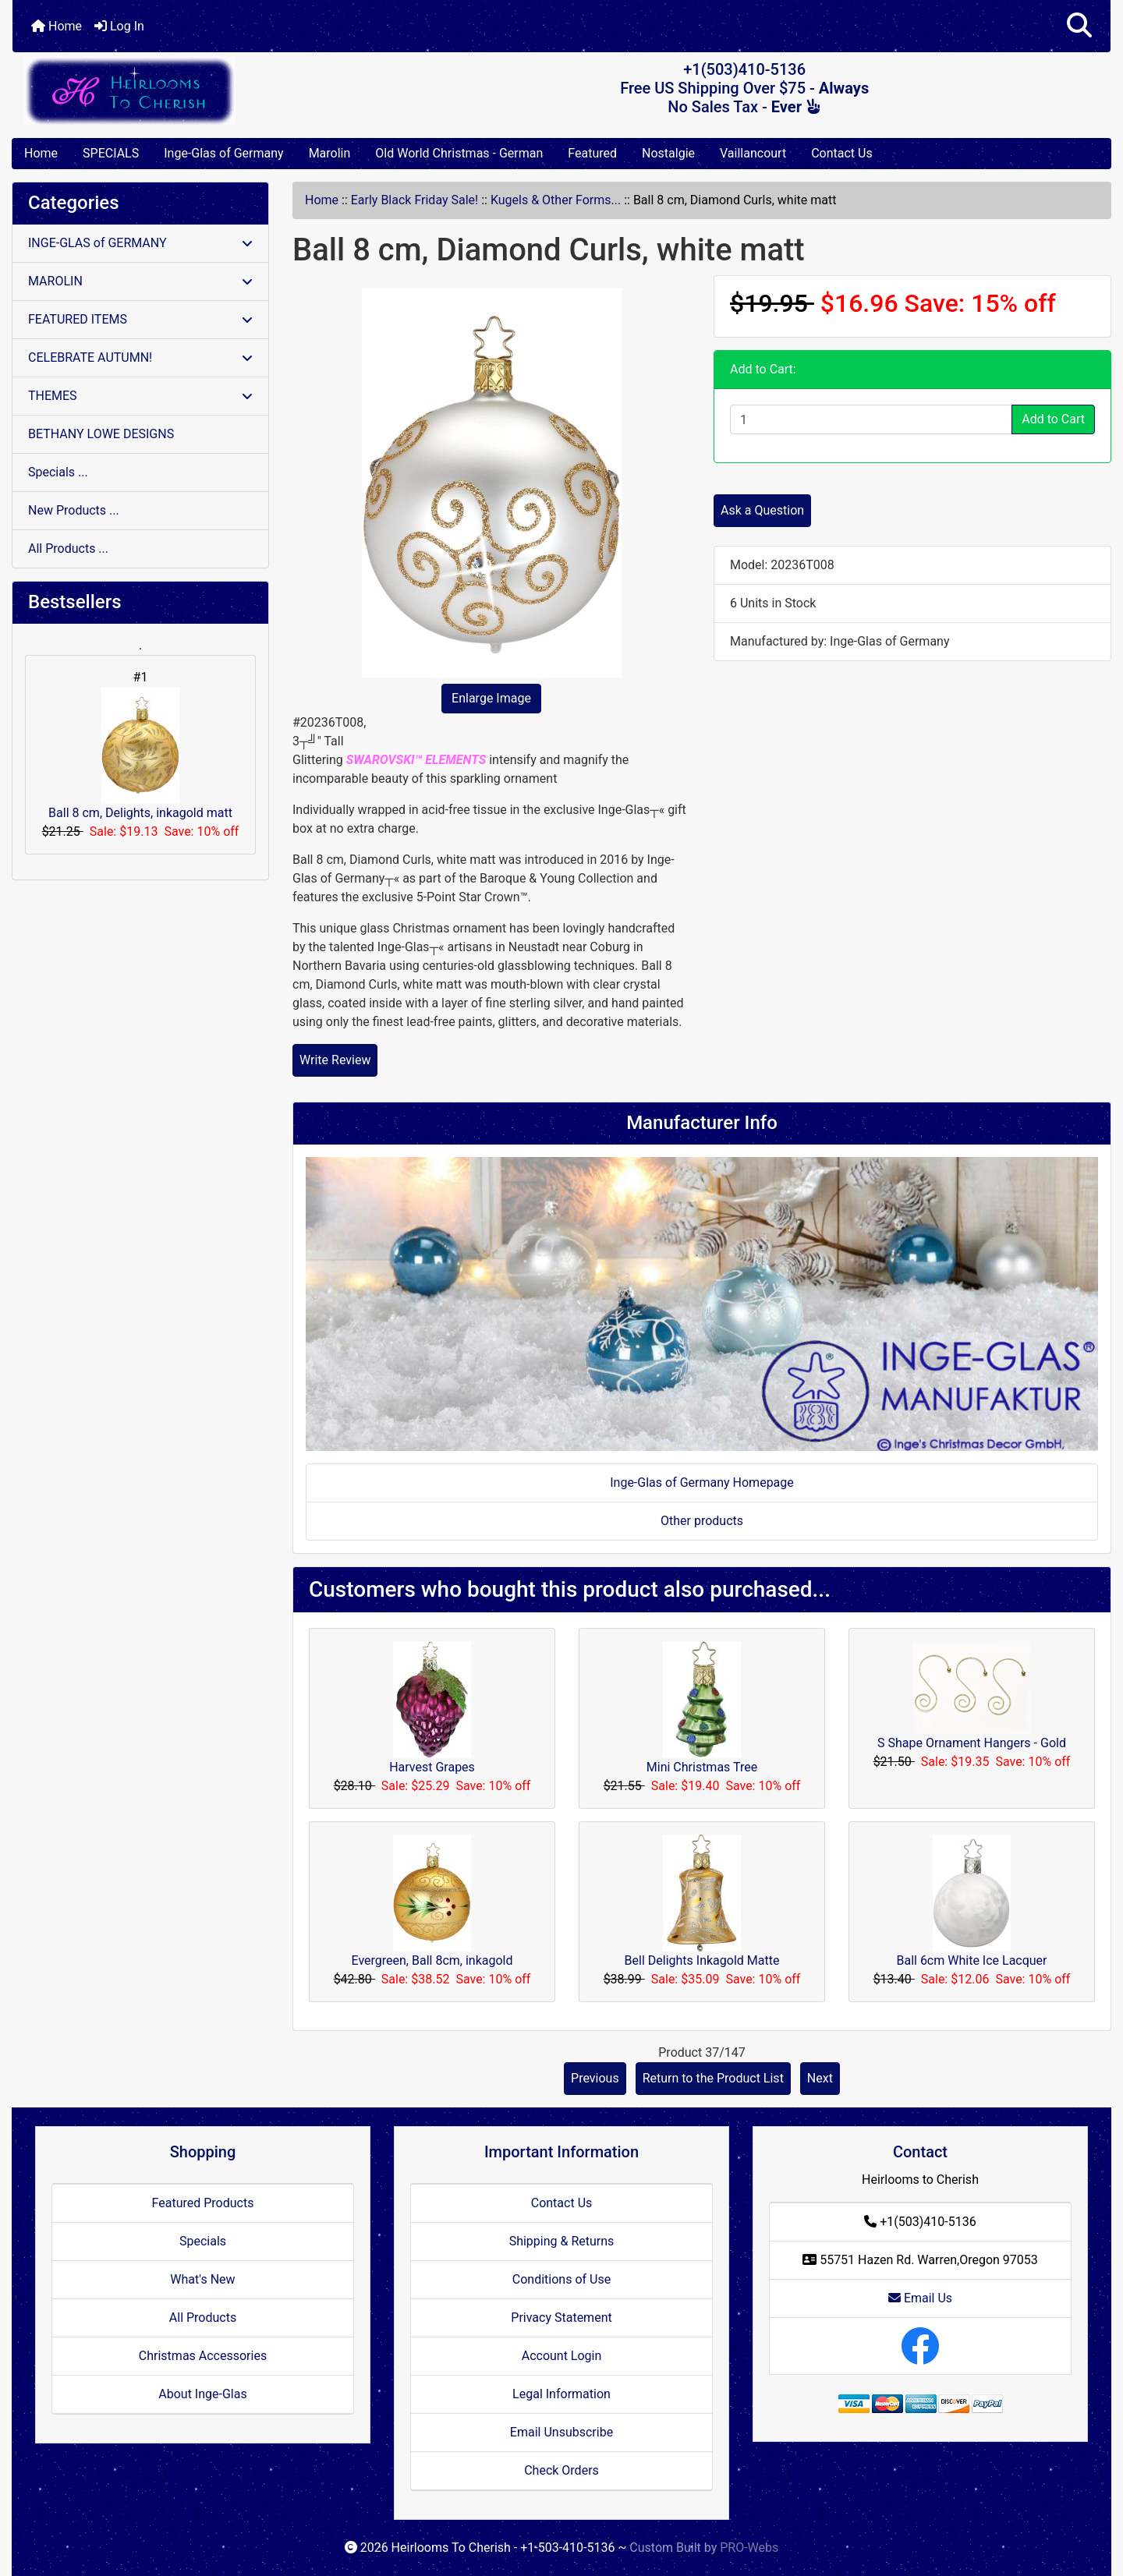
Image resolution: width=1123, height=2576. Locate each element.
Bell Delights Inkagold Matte (702, 1960)
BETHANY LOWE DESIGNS (101, 433)
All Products (202, 2317)
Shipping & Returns (562, 2241)
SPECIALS (111, 153)
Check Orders (561, 2470)
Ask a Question (762, 510)
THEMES (140, 395)
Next (820, 2078)
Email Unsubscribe (561, 2432)
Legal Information (561, 2394)
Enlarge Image (491, 698)
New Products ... (73, 510)
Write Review (334, 1060)
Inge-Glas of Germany (223, 153)
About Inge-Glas (202, 2394)
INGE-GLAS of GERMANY (140, 242)
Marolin (330, 153)
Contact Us (842, 153)
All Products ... (68, 548)
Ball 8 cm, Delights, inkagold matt (140, 753)
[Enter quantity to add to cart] (871, 419)
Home (56, 26)
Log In (119, 26)
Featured (592, 153)
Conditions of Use (561, 2279)
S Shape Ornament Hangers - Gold (971, 1743)
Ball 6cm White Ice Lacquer (971, 1960)
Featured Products (203, 2203)
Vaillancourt (753, 153)
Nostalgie (668, 153)
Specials (202, 2241)
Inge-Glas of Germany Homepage (702, 1482)
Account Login (562, 2355)
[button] (1079, 26)
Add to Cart (1053, 419)
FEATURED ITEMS (140, 319)
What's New (202, 2279)
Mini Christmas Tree (702, 1767)
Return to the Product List (713, 2078)
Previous (595, 2078)
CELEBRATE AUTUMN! (140, 357)
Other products (702, 1520)
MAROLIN (140, 281)
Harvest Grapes (432, 1767)
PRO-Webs (749, 2547)
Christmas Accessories (203, 2355)
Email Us (920, 2298)
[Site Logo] (195, 91)
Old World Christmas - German (459, 153)
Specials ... (58, 472)
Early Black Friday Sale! (414, 200)
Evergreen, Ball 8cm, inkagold (432, 1960)
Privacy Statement (561, 2317)
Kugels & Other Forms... (556, 200)
